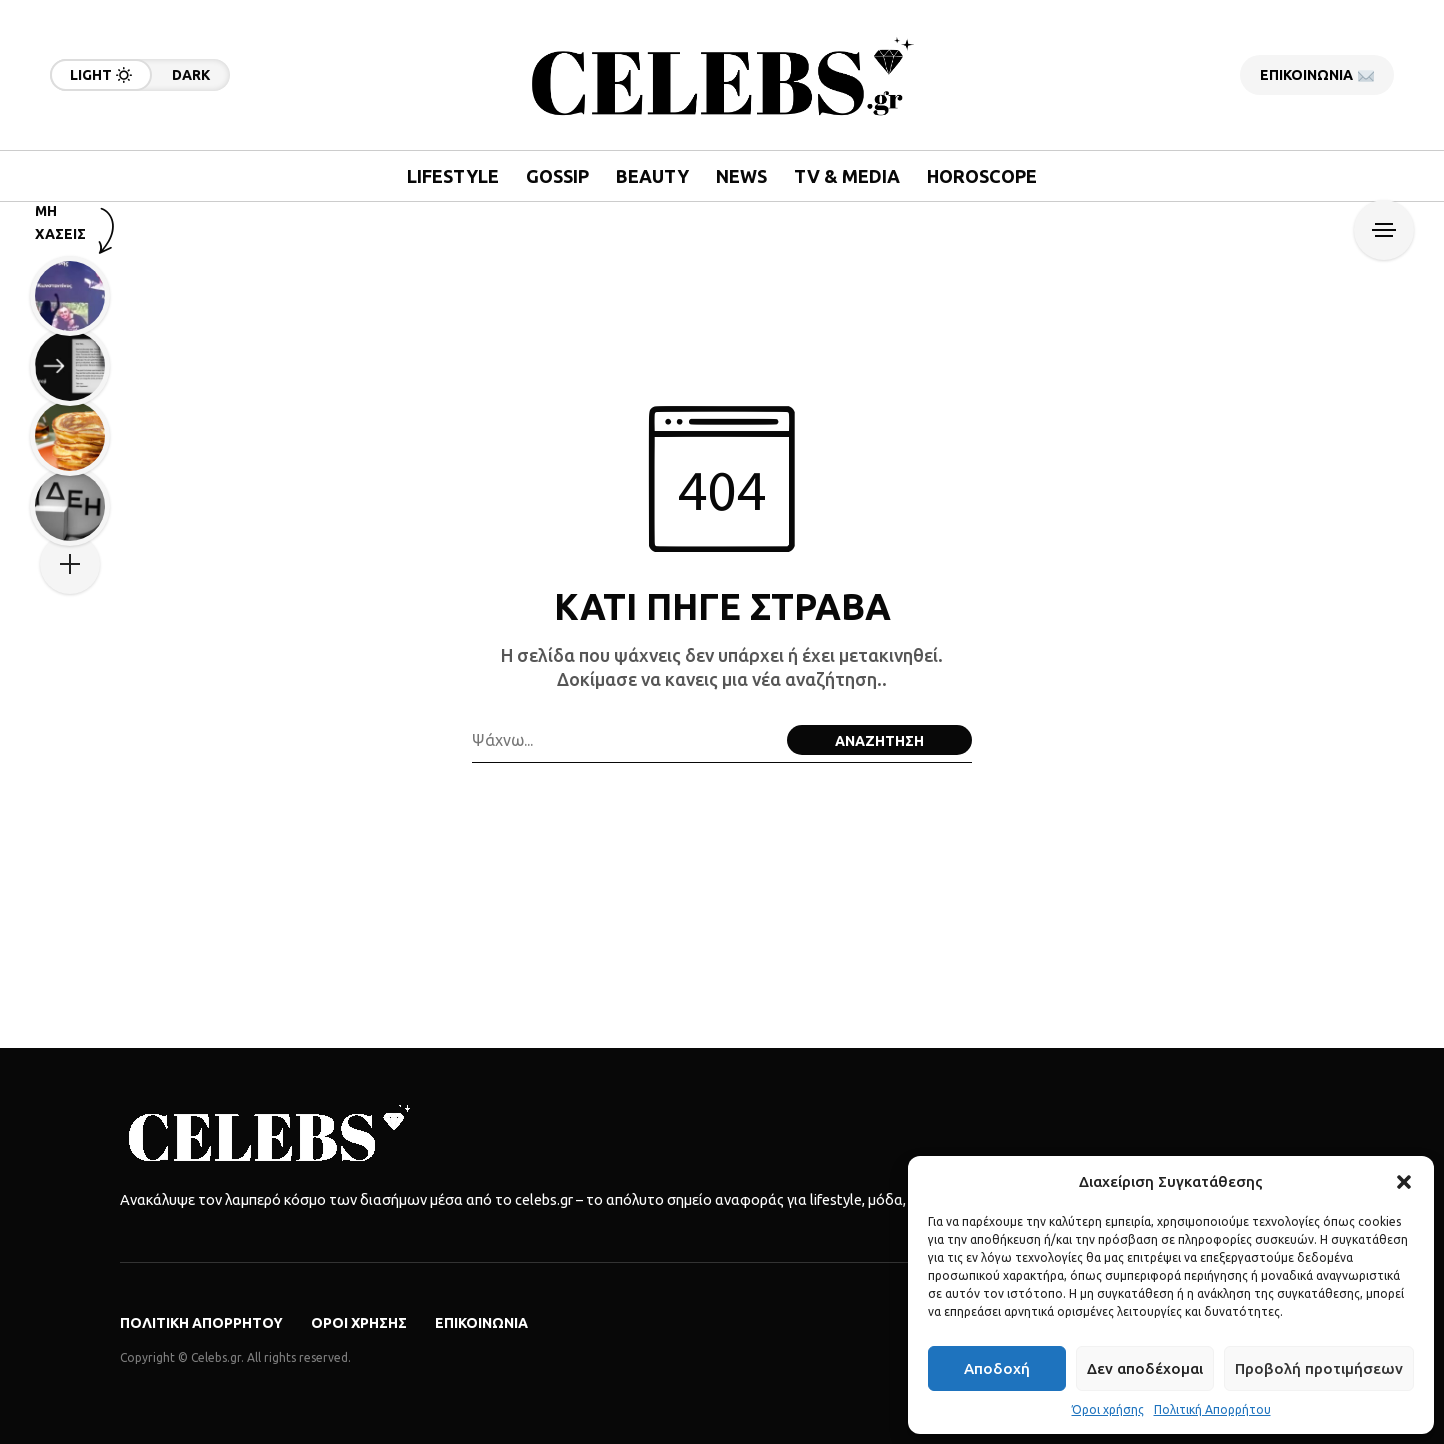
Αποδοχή (997, 1368)
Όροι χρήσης (1108, 1409)
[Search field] (624, 740)
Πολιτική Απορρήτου (1212, 1409)
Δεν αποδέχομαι (1145, 1368)
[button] (1404, 1182)
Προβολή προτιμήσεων (1319, 1368)
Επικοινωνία (481, 1323)
